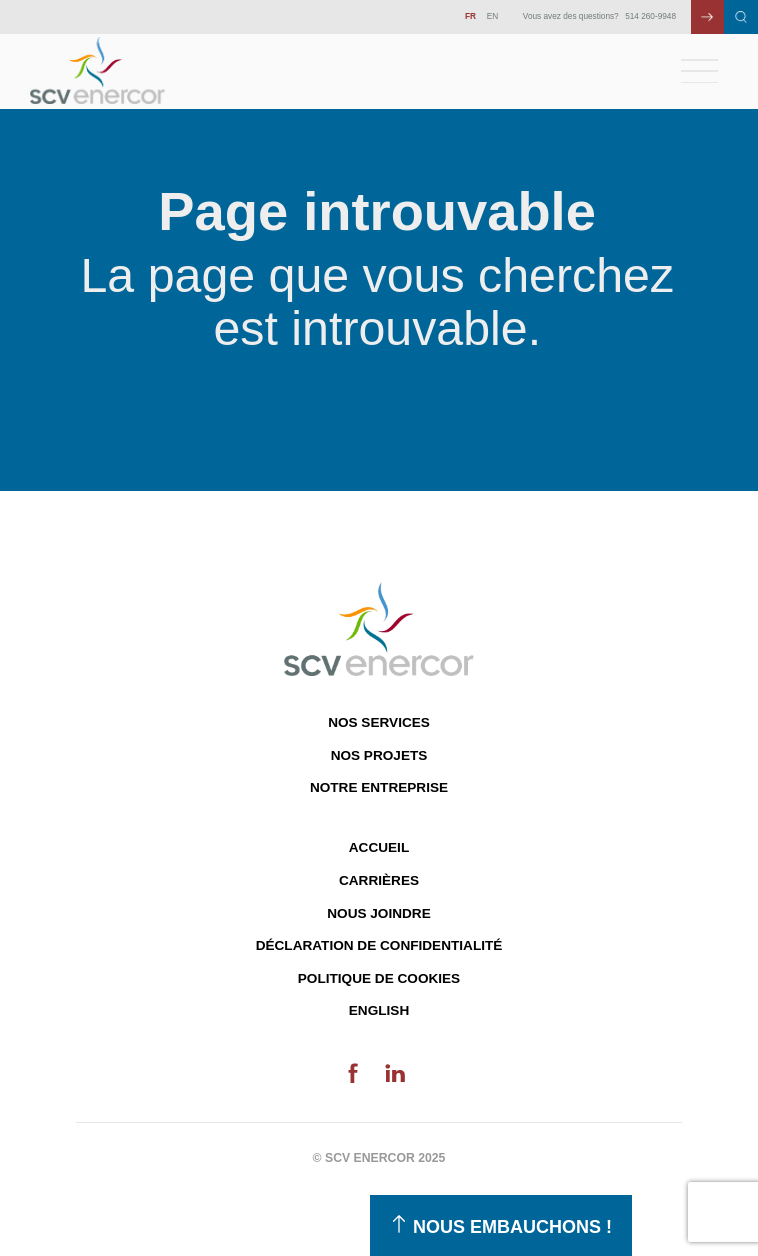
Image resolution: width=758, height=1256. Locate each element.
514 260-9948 (650, 16)
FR (470, 16)
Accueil (379, 847)
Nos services (379, 722)
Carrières (379, 880)
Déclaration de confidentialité (379, 945)
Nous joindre (378, 913)
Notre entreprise (379, 787)
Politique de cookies (379, 978)
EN (492, 16)
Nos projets (379, 755)
